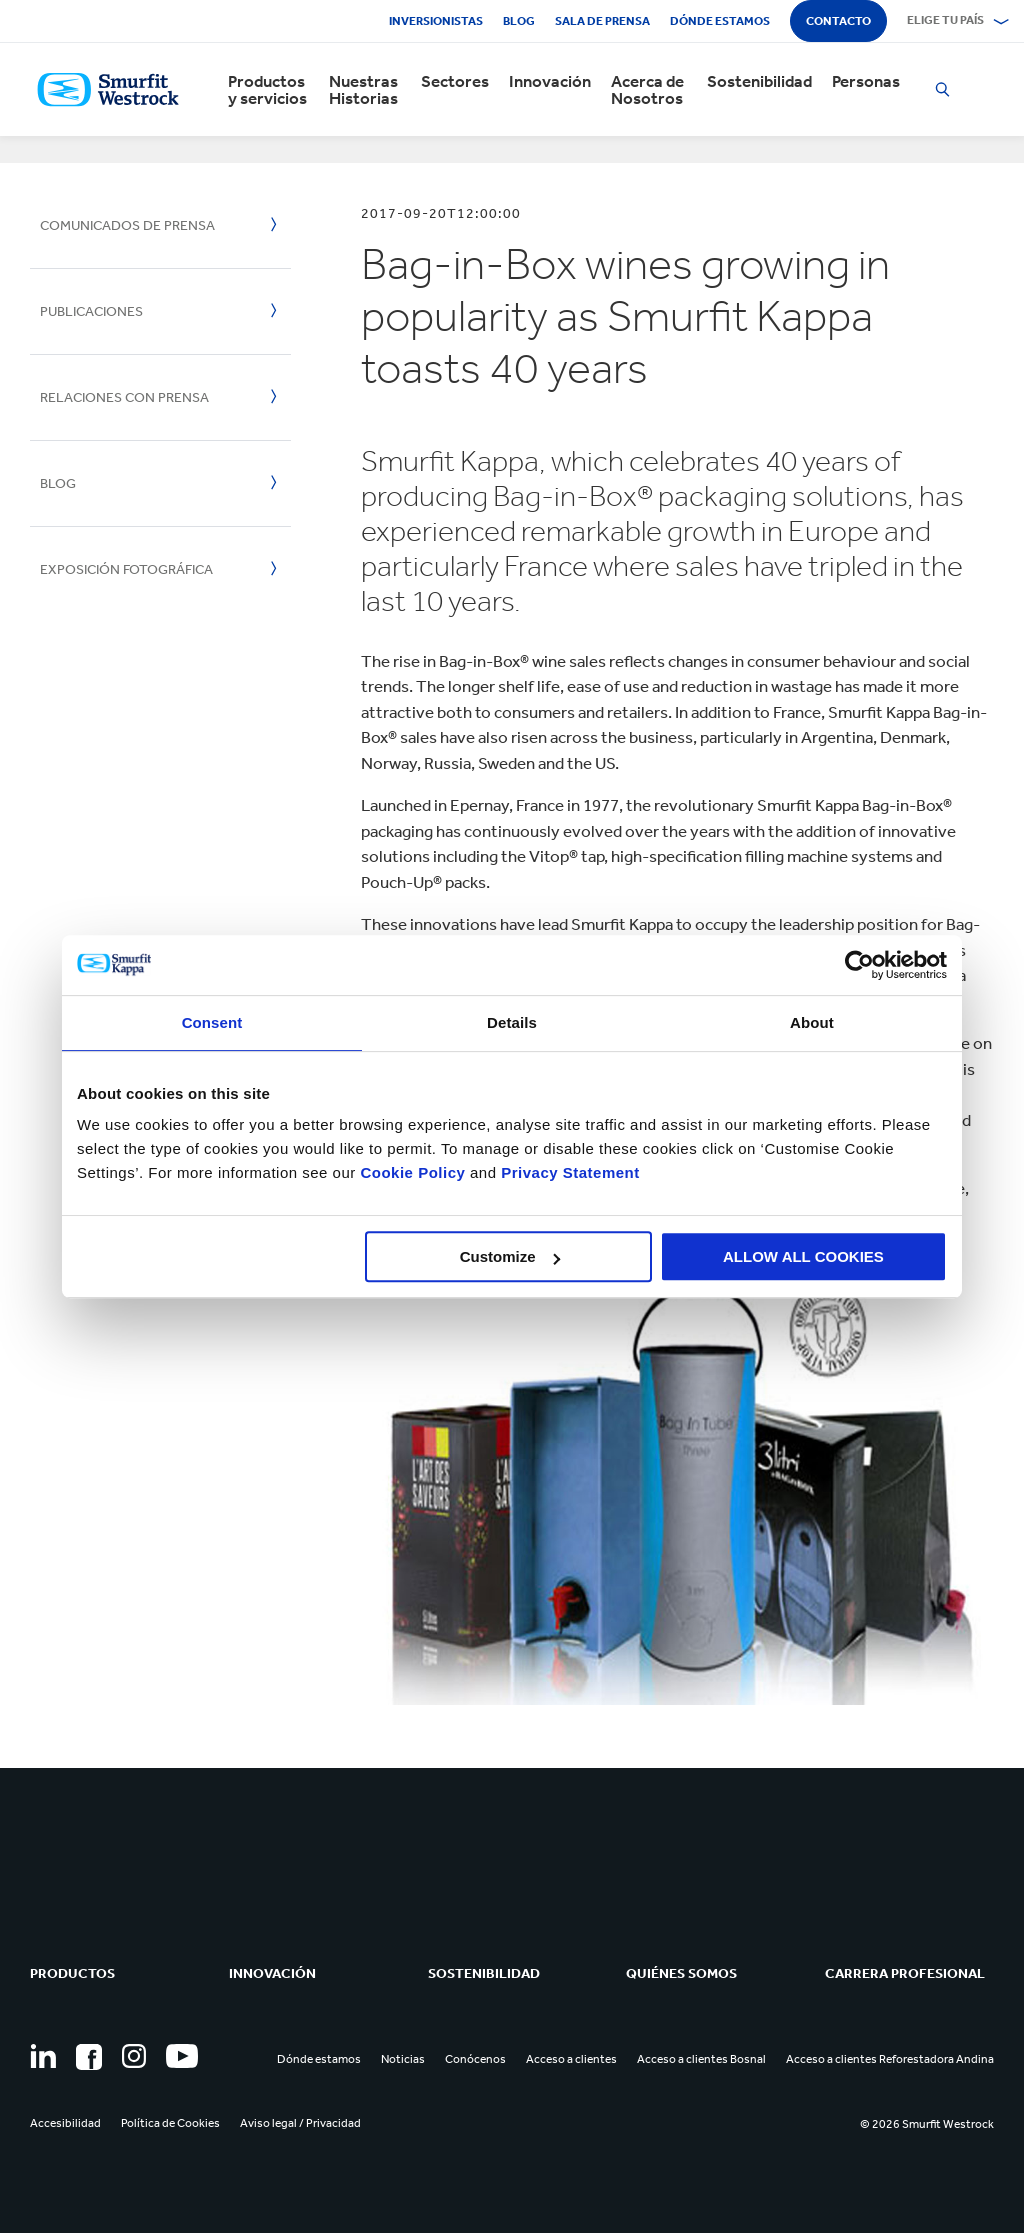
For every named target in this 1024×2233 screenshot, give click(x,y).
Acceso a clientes (571, 2059)
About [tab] (812, 1022)
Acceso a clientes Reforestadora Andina (890, 2059)
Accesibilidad (65, 2123)
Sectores (455, 81)
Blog (519, 21)
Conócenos (475, 2059)
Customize (510, 1256)
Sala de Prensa (602, 21)
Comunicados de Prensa (127, 225)
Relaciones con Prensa (124, 397)
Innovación (550, 81)
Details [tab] (512, 1022)
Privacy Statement (568, 1172)
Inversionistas (436, 21)
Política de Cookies (170, 2123)
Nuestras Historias (363, 90)
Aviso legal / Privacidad (300, 2123)
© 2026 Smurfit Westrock (927, 2124)
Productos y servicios (267, 90)
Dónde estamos (720, 21)
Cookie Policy (412, 1172)
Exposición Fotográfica (126, 569)
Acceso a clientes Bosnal (701, 2059)
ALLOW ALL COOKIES (803, 1256)
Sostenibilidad (759, 81)
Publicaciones (91, 311)
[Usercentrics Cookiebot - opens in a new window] (859, 965)
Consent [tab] (212, 1022)
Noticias (403, 2059)
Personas (866, 81)
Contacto (838, 21)
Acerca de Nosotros (647, 90)
